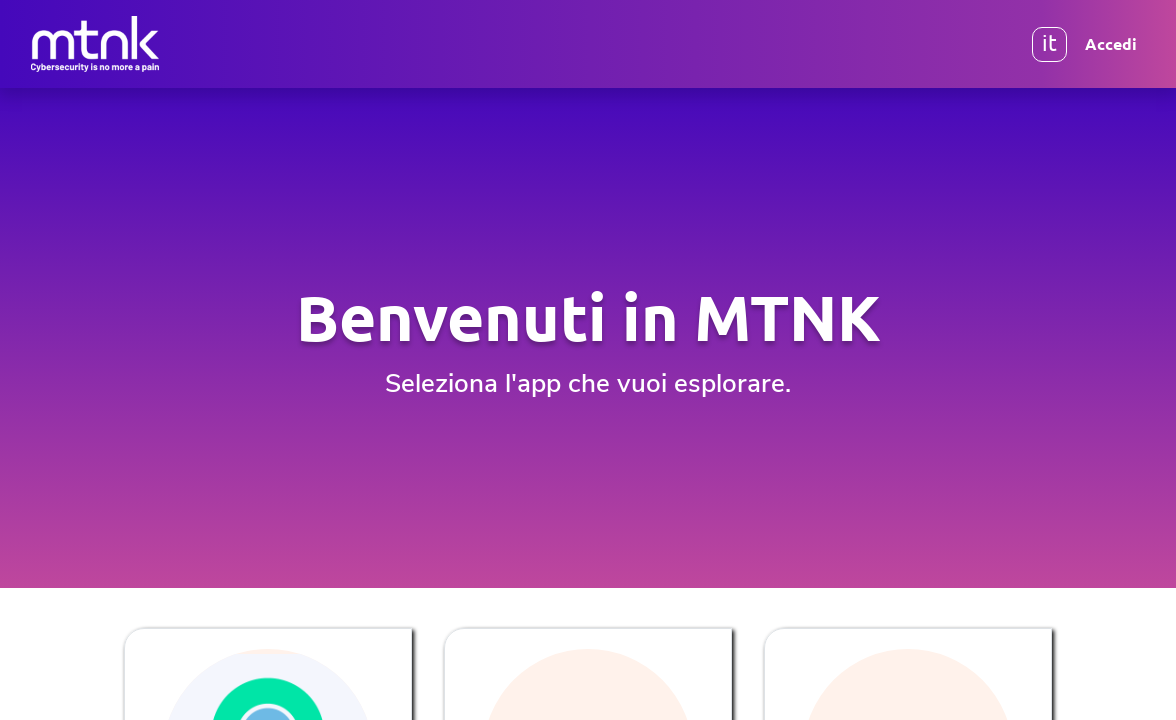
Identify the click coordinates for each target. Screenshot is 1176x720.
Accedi (1111, 44)
